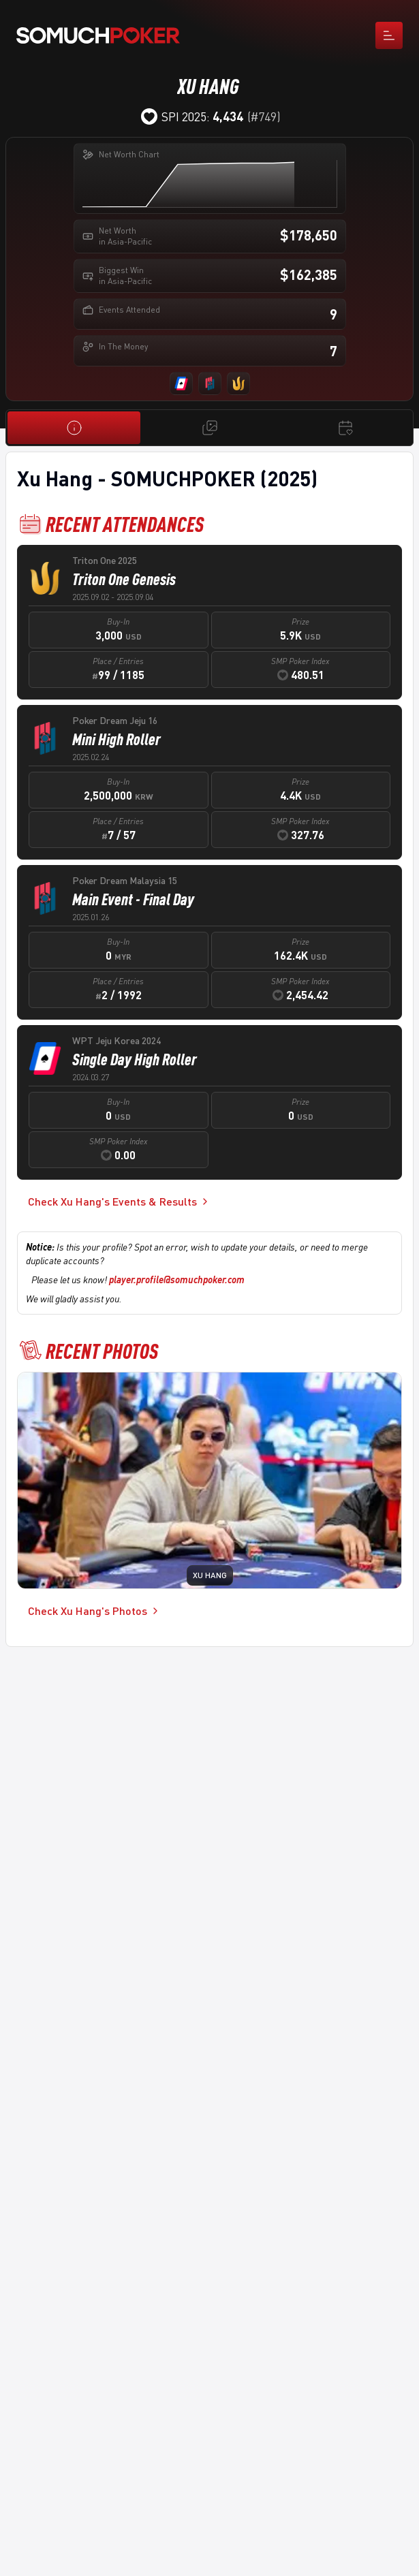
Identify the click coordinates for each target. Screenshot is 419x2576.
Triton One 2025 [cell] (104, 560)
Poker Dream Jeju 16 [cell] (114, 720)
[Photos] (209, 427)
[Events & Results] (345, 427)
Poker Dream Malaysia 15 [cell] (124, 880)
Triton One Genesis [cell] (124, 578)
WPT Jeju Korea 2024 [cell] (116, 1040)
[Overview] (73, 427)
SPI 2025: (202, 116)
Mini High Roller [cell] (116, 739)
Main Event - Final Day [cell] (133, 899)
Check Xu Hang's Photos (94, 1610)
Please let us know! (138, 1279)
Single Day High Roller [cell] (134, 1059)
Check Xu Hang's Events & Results (119, 1201)
